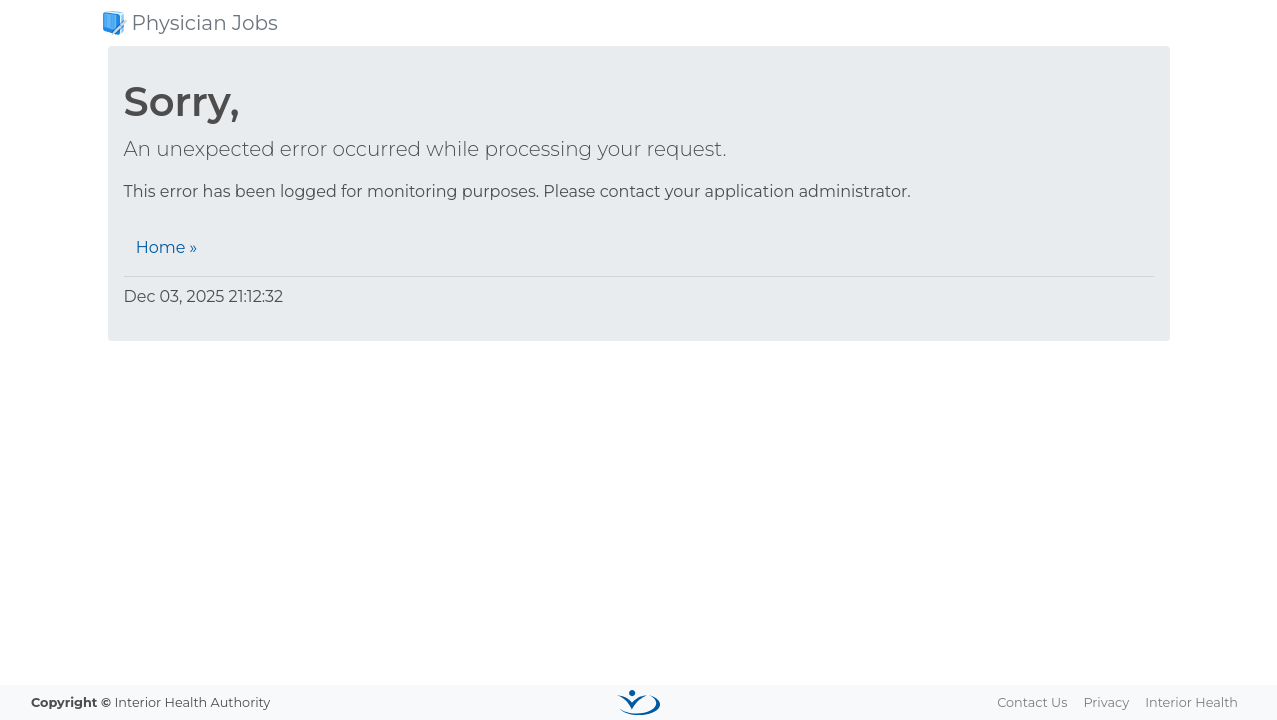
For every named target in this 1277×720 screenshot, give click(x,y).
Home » (167, 247)
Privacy (1106, 702)
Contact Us (1032, 702)
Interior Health (1191, 702)
